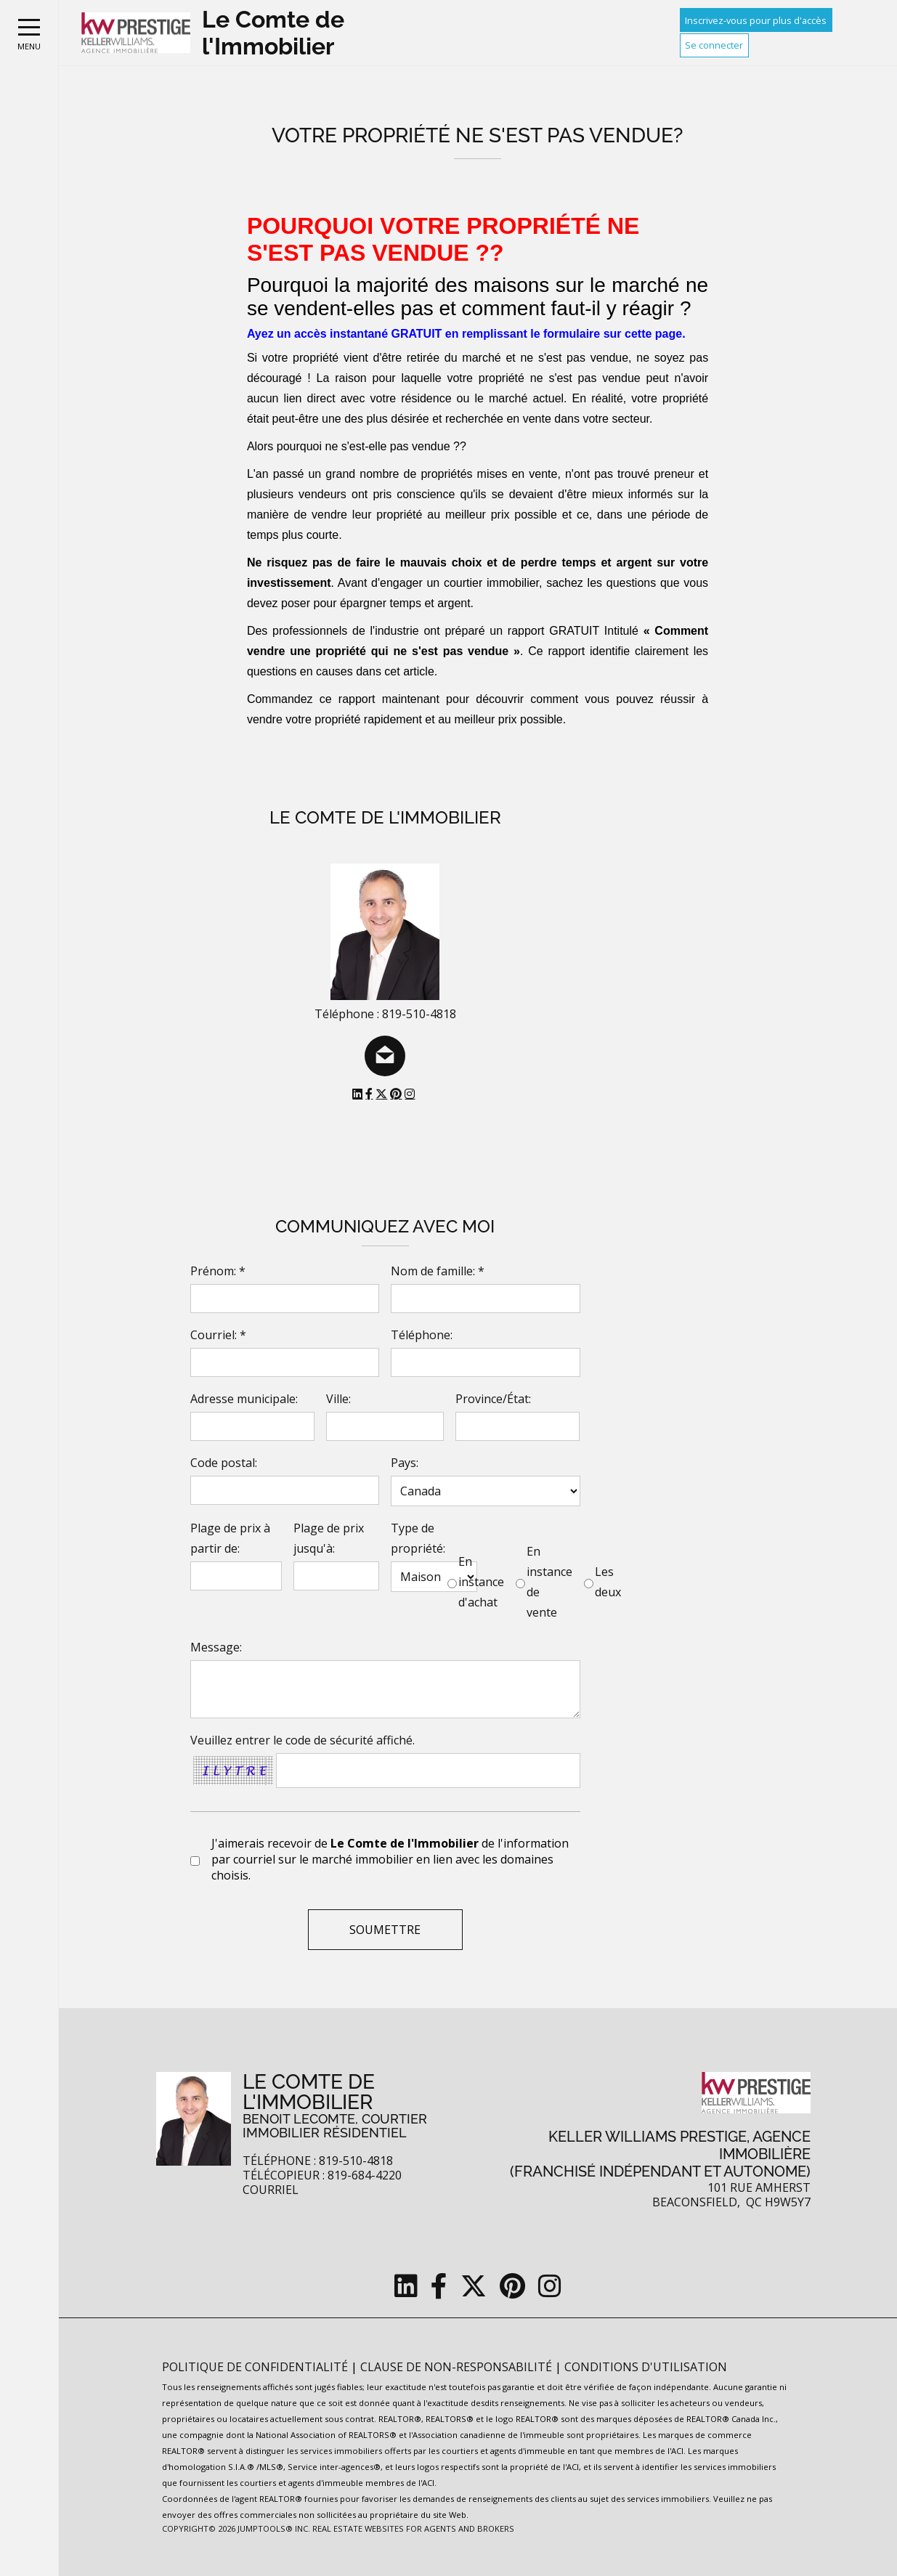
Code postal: (223, 1463)
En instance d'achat (481, 1581)
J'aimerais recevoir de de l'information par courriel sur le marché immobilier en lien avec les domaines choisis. (390, 1859)
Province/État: (493, 1399)
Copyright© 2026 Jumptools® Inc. (236, 2528)
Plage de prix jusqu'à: (328, 1538)
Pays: (404, 1463)
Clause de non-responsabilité (457, 2367)
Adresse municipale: (244, 1399)
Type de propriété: (418, 1538)
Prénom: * (217, 1271)
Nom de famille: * (437, 1271)
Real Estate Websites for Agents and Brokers (413, 2528)
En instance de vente (549, 1581)
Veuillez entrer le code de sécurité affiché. (302, 1740)
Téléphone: (421, 1335)
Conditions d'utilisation (645, 2367)
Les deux (608, 1582)
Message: (216, 1647)
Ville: (338, 1399)
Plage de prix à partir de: (230, 1538)
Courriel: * (218, 1335)
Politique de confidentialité (256, 2367)
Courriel (271, 2190)
